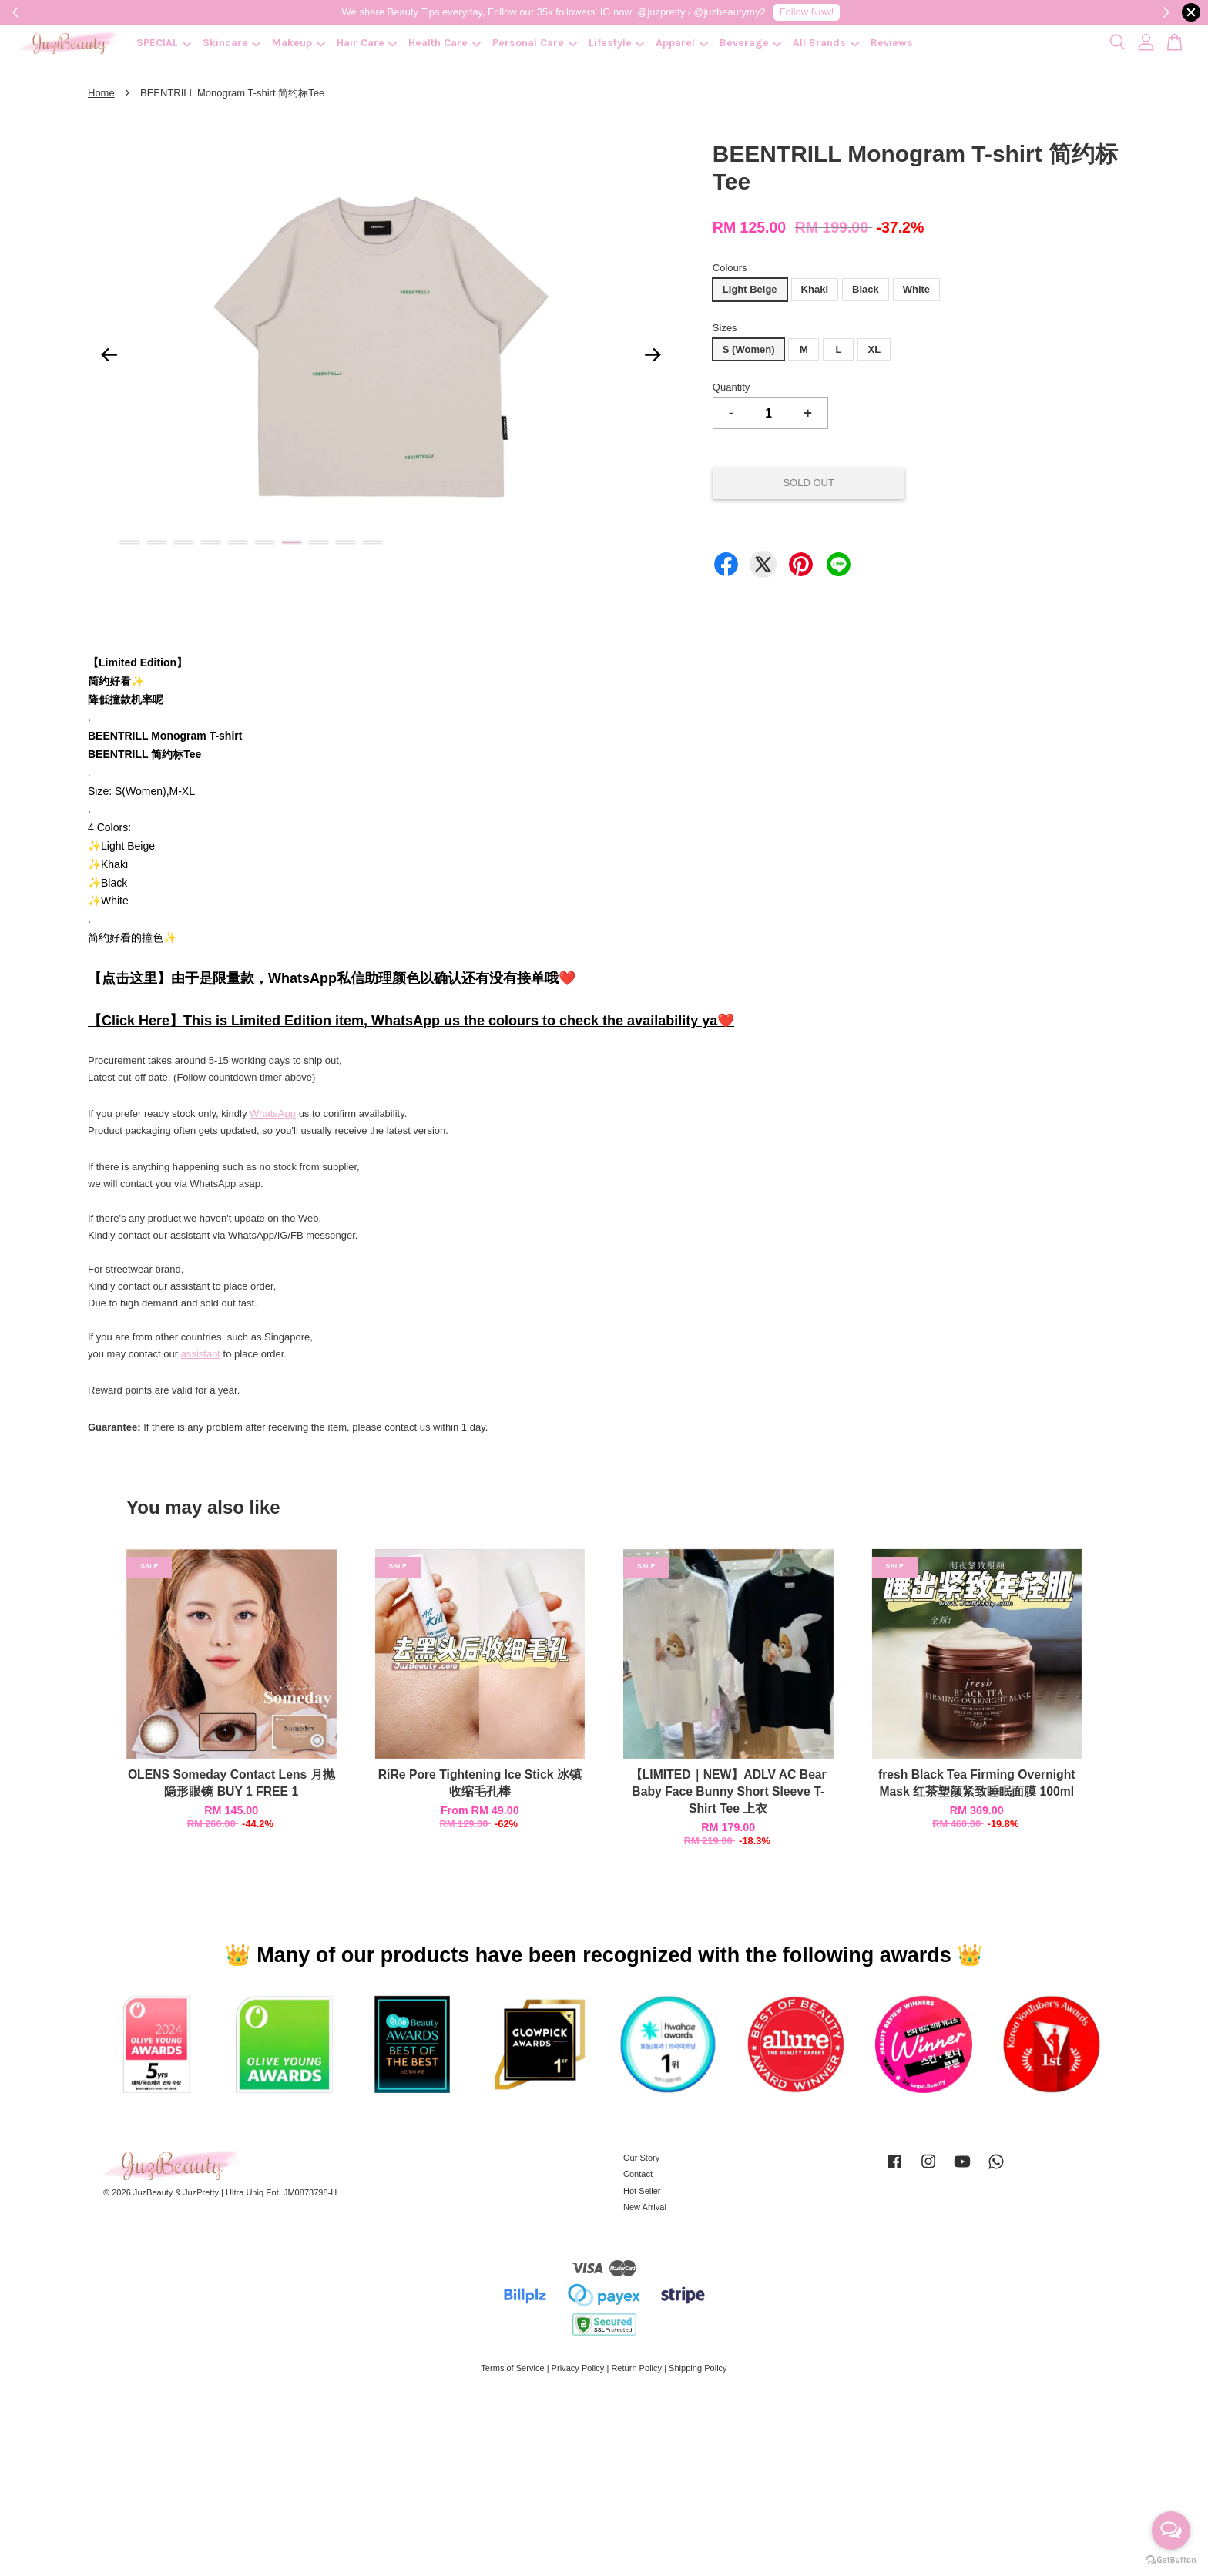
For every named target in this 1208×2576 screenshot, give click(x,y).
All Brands (826, 42)
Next (653, 354)
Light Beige (750, 289)
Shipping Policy (698, 2368)
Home (101, 93)
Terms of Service (512, 2368)
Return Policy (636, 2368)
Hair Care (367, 42)
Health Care (444, 42)
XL (874, 349)
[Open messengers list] (1171, 2530)
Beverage (751, 42)
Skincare (232, 42)
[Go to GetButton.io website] (1171, 2560)
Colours (730, 267)
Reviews (892, 42)
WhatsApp (273, 1113)
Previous (108, 354)
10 (372, 542)
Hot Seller (642, 2190)
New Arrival (644, 2207)
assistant (200, 1354)
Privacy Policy (578, 2368)
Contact (638, 2174)
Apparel (682, 42)
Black (865, 289)
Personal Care (534, 42)
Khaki (814, 289)
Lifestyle (617, 42)
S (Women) (749, 349)
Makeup (298, 42)
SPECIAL (163, 42)
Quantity (731, 387)
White (916, 289)
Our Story (641, 2157)
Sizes (725, 328)
